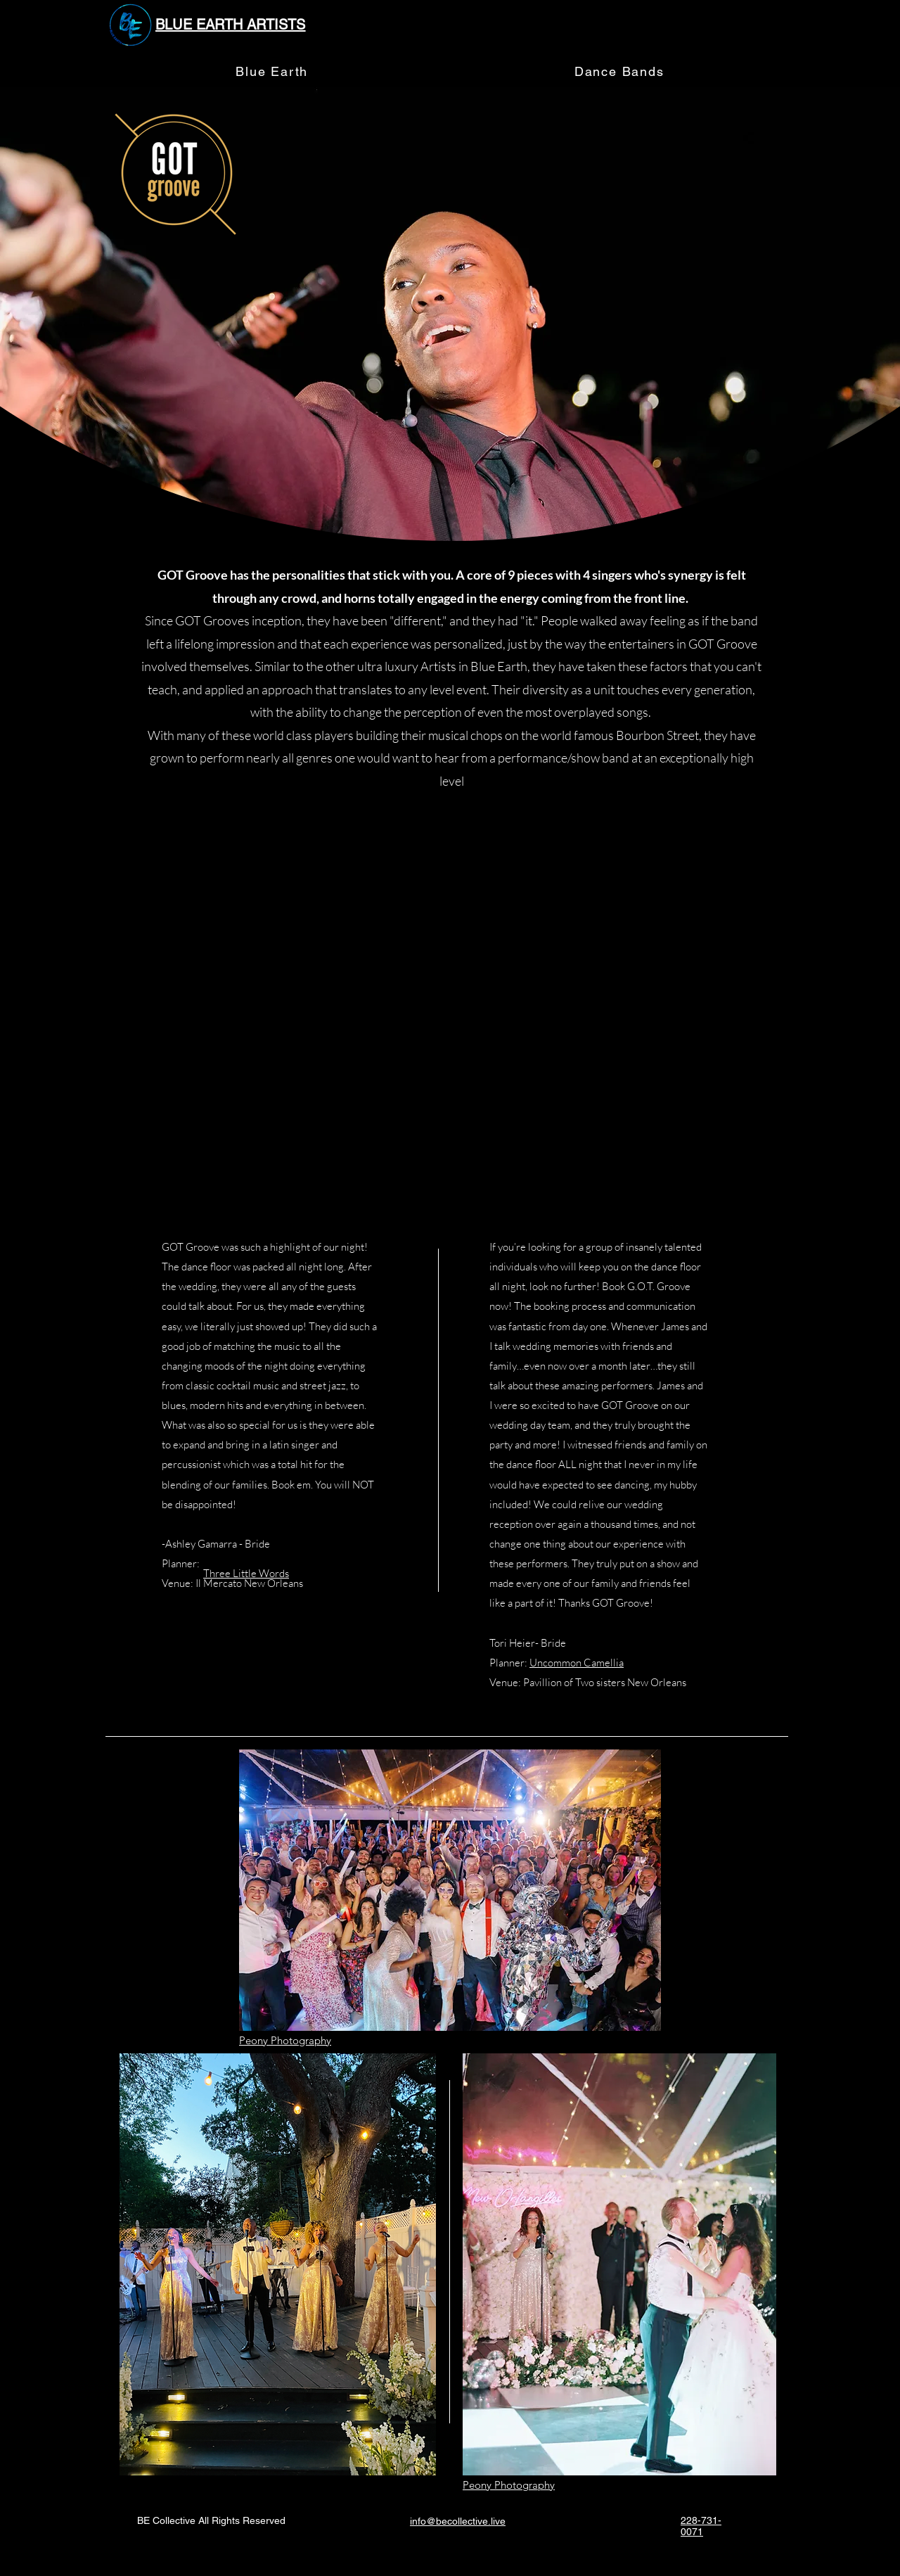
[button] (619, 72)
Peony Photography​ (285, 2040)
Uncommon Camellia (576, 1662)
